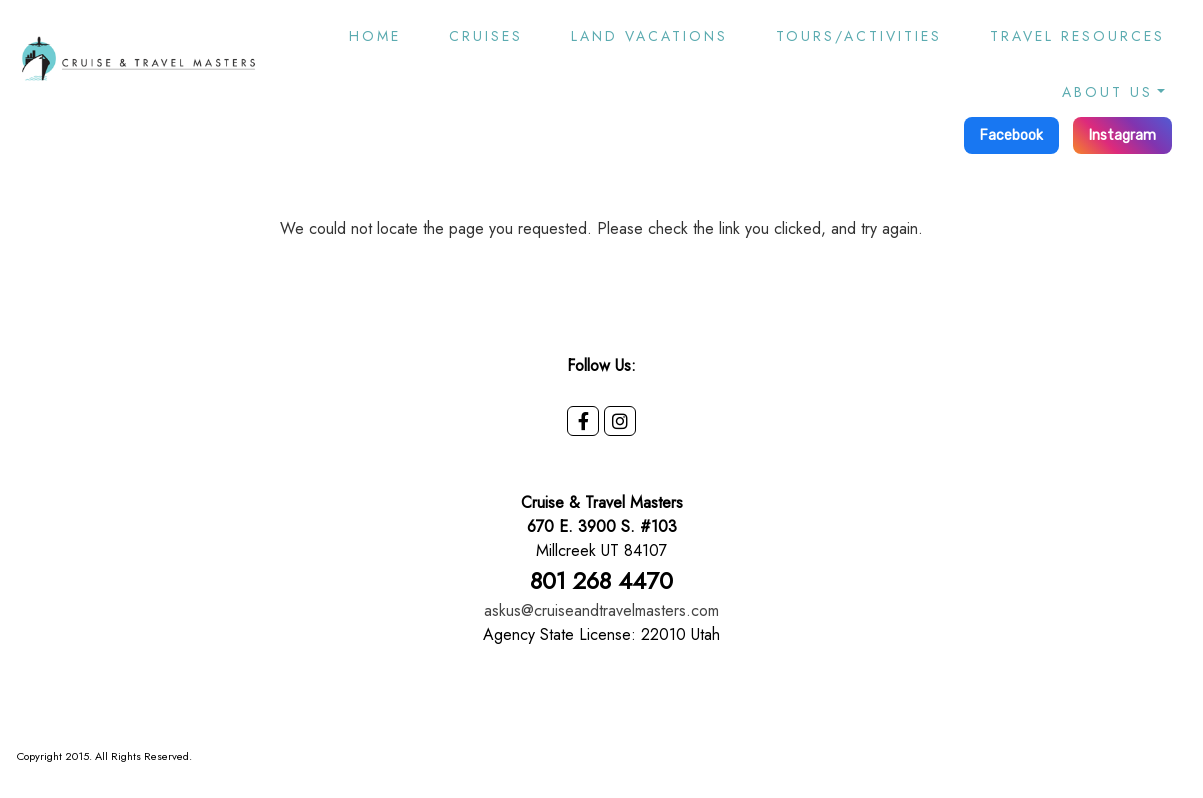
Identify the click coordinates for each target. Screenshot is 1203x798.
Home (375, 36)
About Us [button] (1107, 92)
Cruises (486, 36)
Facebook (1011, 135)
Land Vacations (649, 36)
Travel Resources (1077, 36)
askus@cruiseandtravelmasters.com (601, 610)
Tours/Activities (859, 36)
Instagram (1122, 135)
